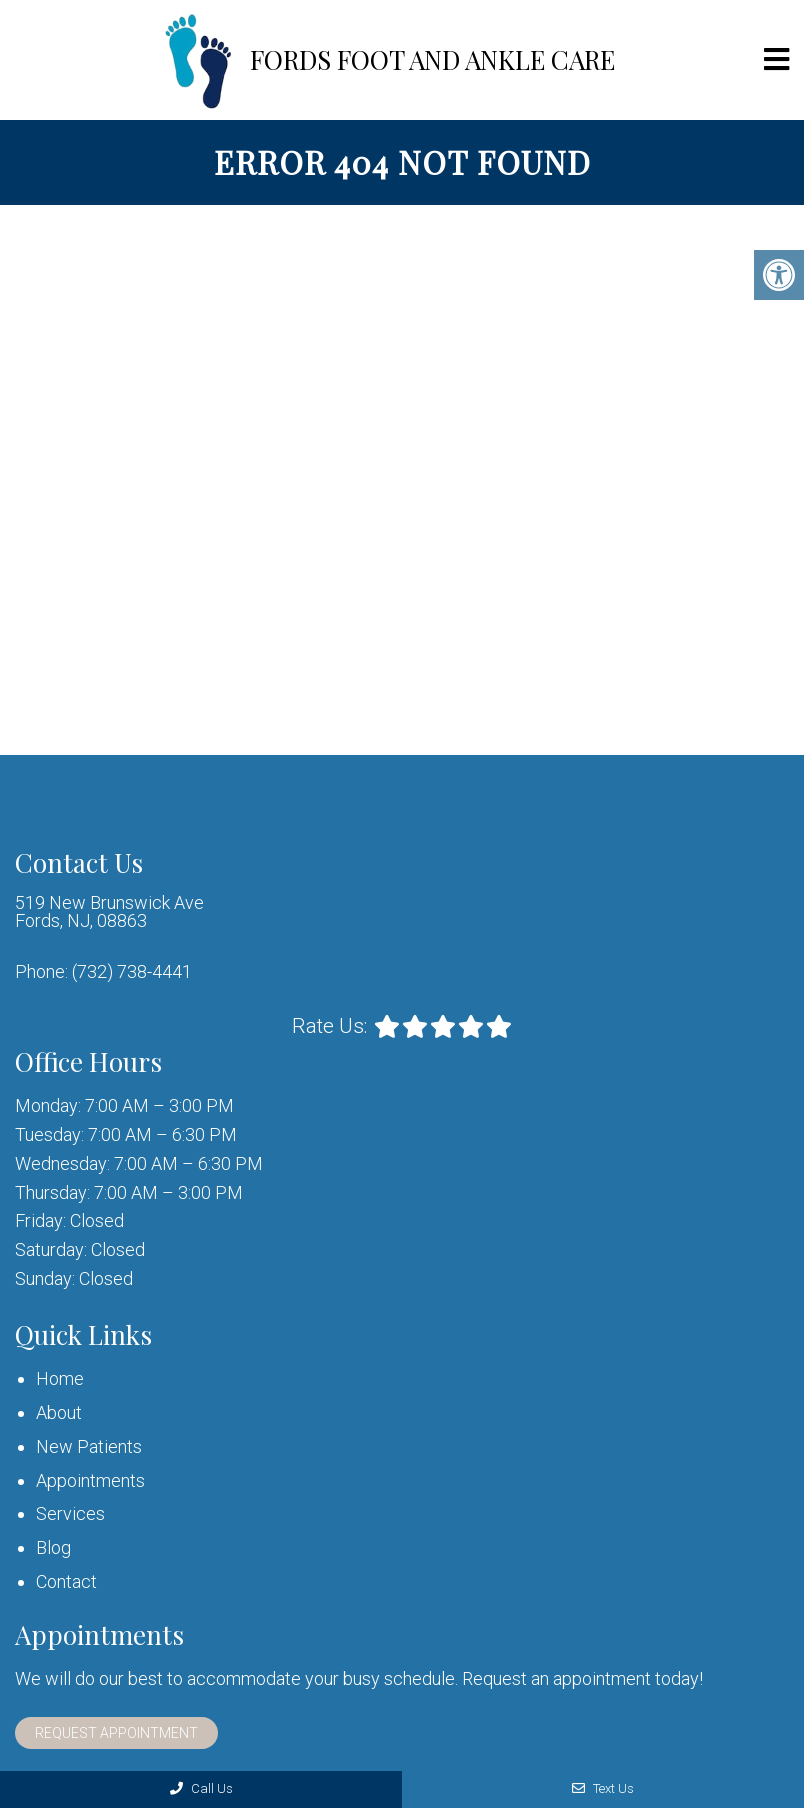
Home (60, 1378)
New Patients (89, 1446)
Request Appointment (116, 1733)
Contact (66, 1581)
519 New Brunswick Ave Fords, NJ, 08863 (109, 912)
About (59, 1412)
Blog (53, 1547)
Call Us (201, 1788)
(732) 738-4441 (132, 972)
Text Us (603, 1788)
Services (70, 1513)
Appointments (90, 1480)
